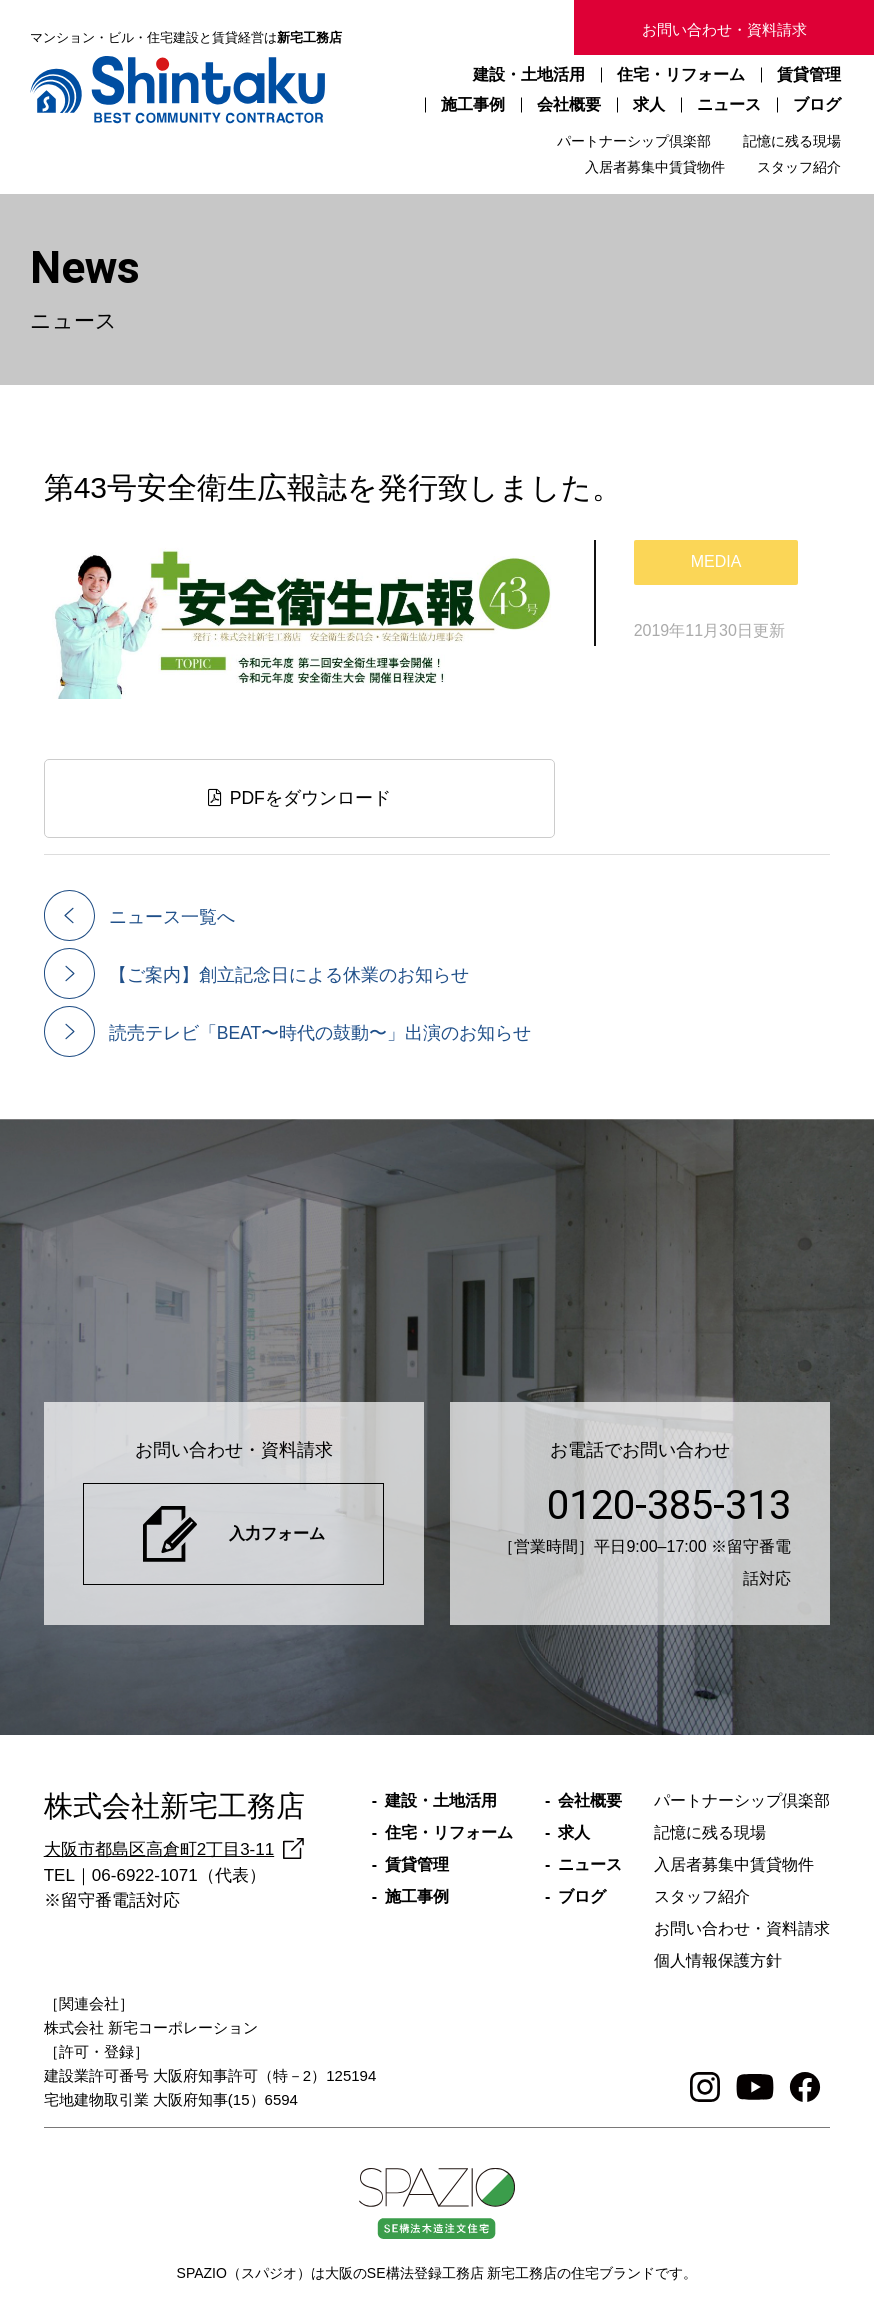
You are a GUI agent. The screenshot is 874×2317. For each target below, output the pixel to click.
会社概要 (569, 104)
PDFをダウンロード (299, 798)
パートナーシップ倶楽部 (634, 141)
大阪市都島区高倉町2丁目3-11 (159, 1849)
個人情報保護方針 (718, 1960)
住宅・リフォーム (681, 74)
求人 (649, 104)
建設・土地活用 (529, 74)
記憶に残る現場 (792, 141)
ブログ (817, 104)
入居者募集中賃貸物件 (655, 167)
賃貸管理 (809, 74)
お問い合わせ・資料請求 (724, 29)
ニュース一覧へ (172, 917)
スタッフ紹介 (799, 167)
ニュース (729, 104)
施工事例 (473, 104)
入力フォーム (277, 1533)
